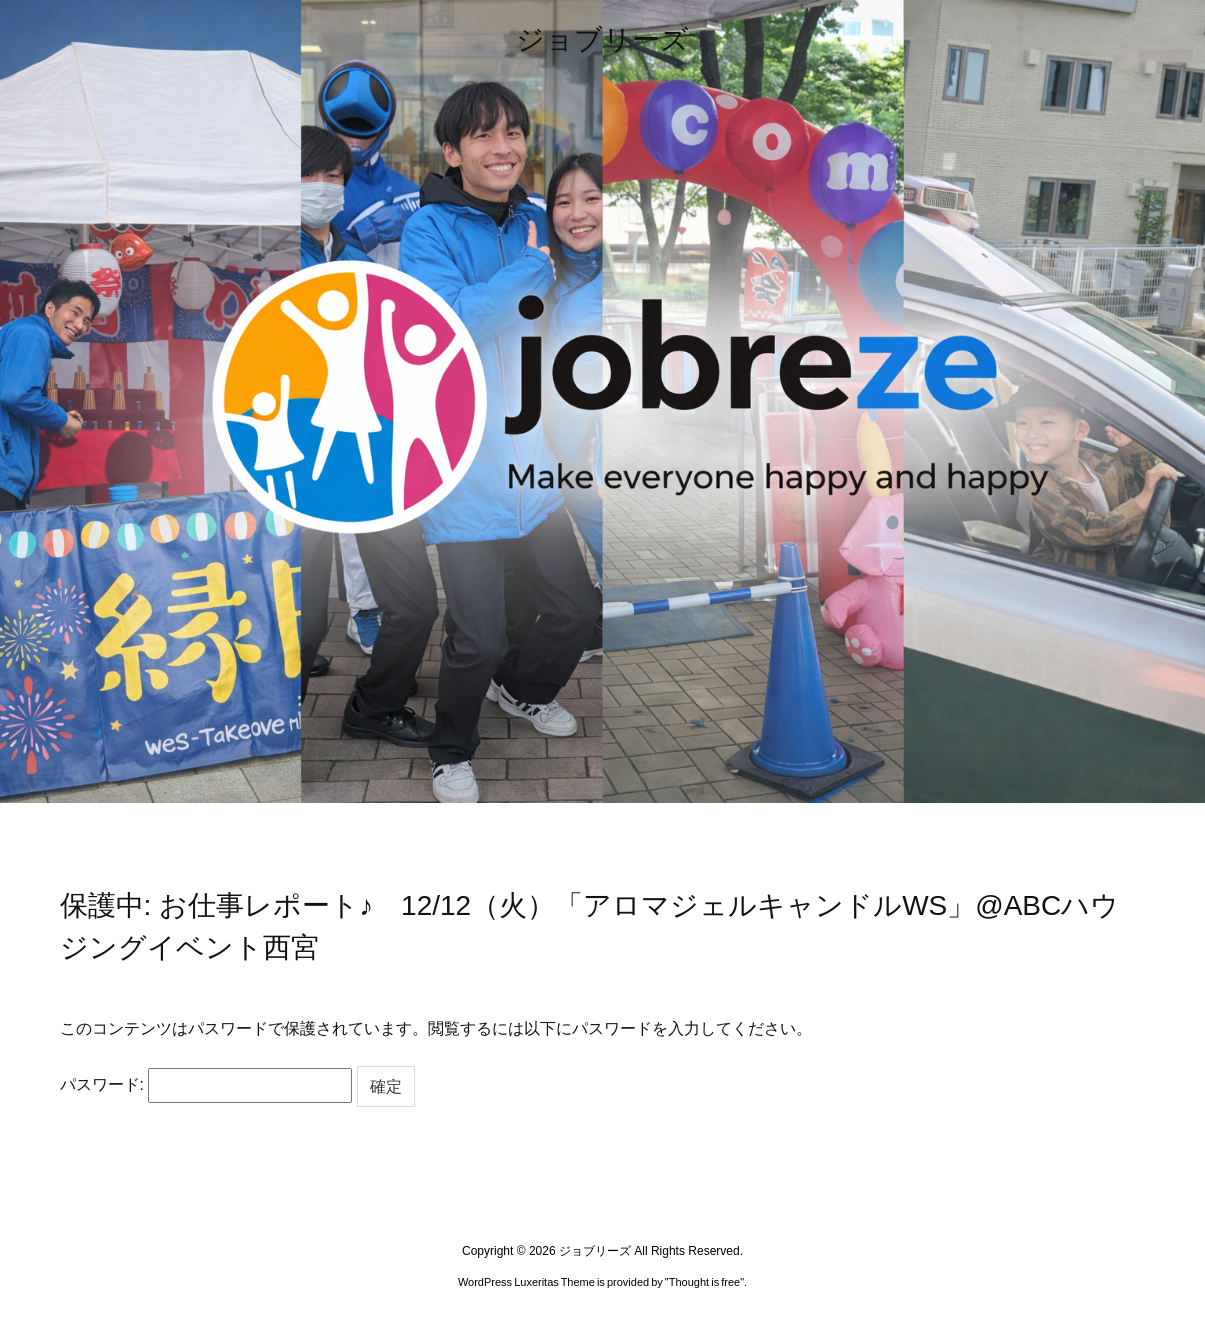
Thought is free (704, 1282)
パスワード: (206, 1085)
